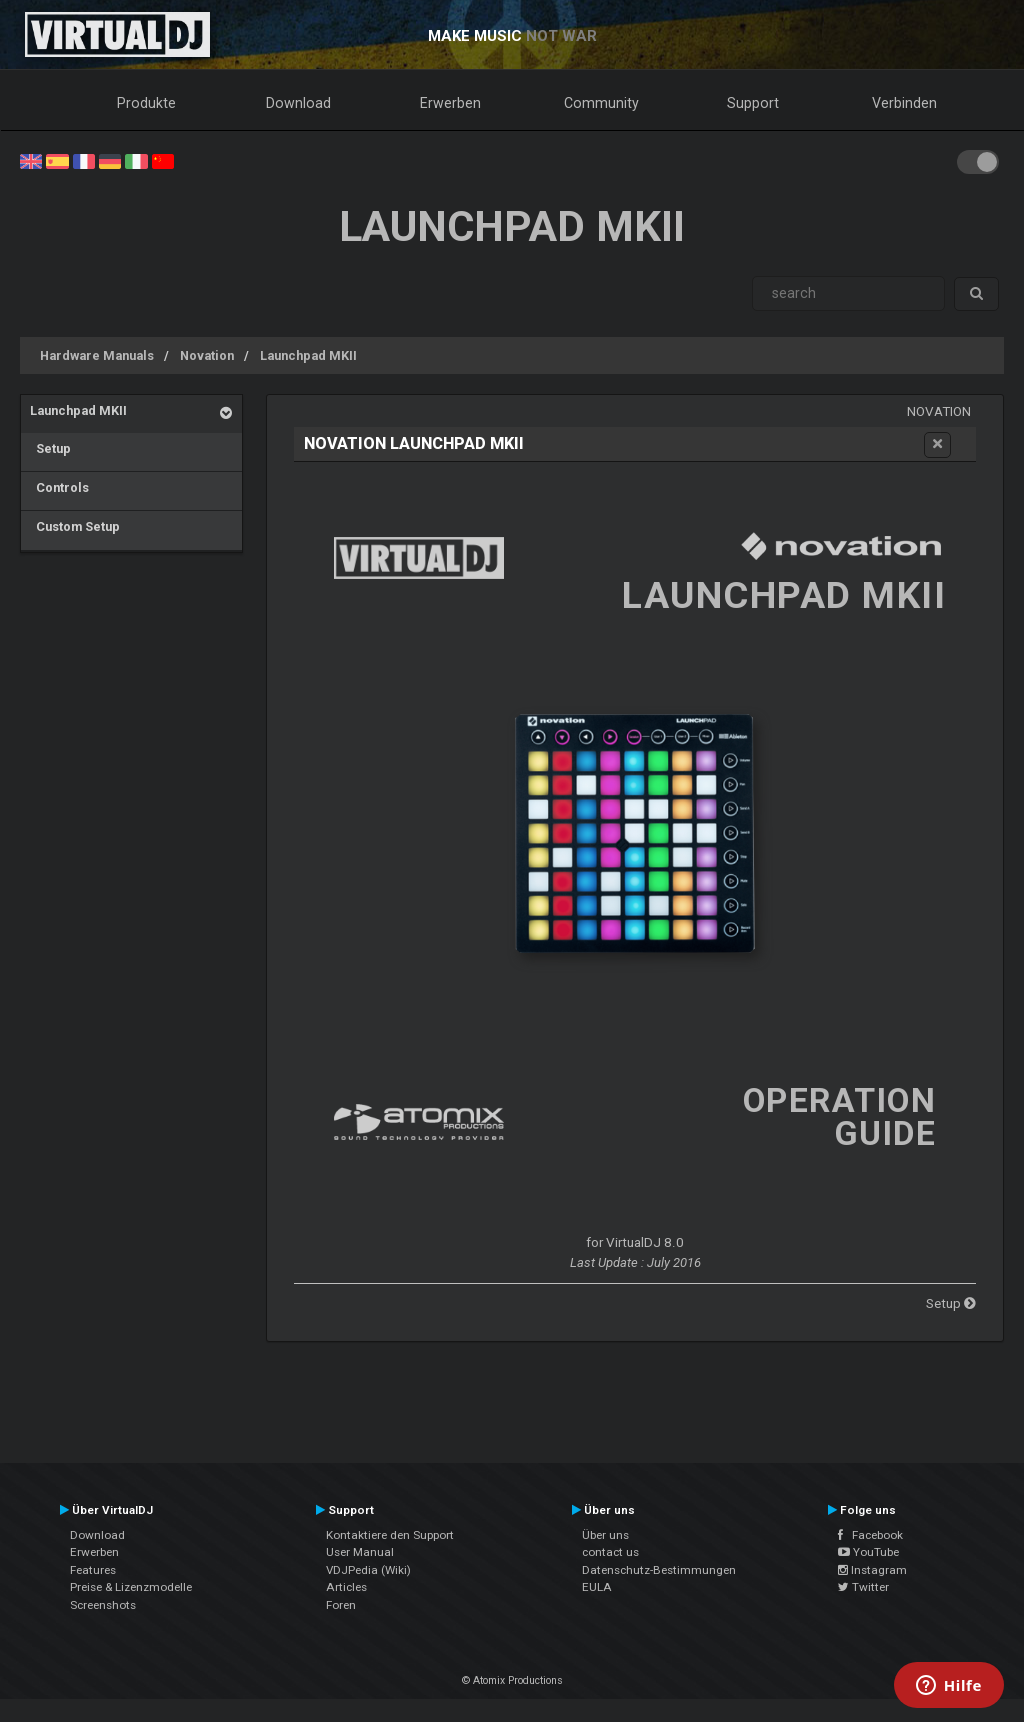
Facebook (870, 1535)
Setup (50, 448)
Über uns (605, 1535)
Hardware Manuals (97, 355)
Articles (346, 1587)
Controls (59, 487)
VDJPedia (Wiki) (368, 1570)
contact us (610, 1552)
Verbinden (904, 103)
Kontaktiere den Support (390, 1535)
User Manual (360, 1552)
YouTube (868, 1552)
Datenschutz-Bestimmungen (659, 1570)
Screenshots (103, 1605)
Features (93, 1570)
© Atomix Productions (512, 1680)
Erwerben (450, 103)
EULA (597, 1587)
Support (753, 103)
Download (298, 103)
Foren (341, 1605)
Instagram (872, 1570)
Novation (207, 355)
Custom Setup (75, 526)
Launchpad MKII (308, 355)
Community (601, 103)
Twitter (863, 1587)
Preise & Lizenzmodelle (131, 1587)
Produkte (146, 103)
